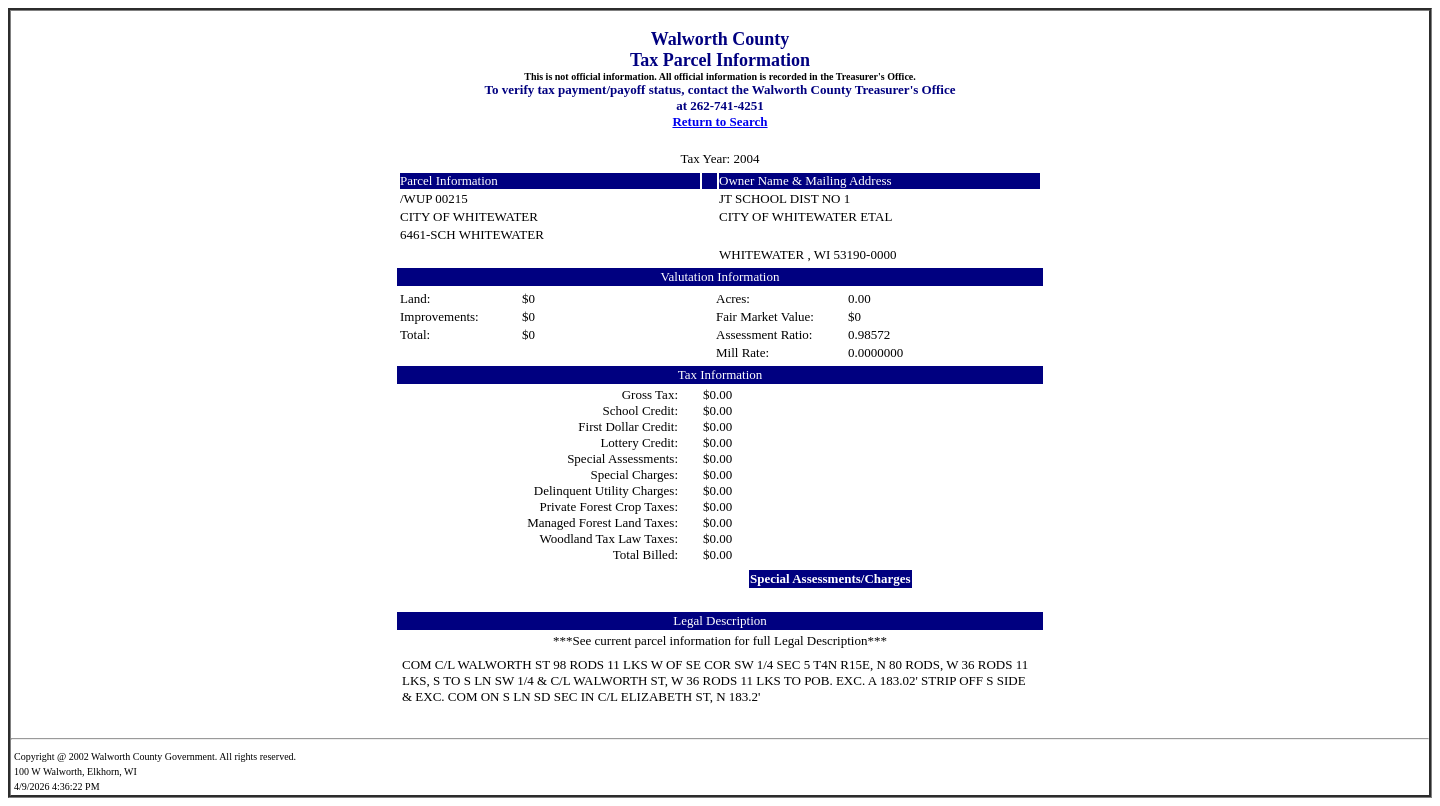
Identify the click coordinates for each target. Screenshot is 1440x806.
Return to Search (719, 121)
